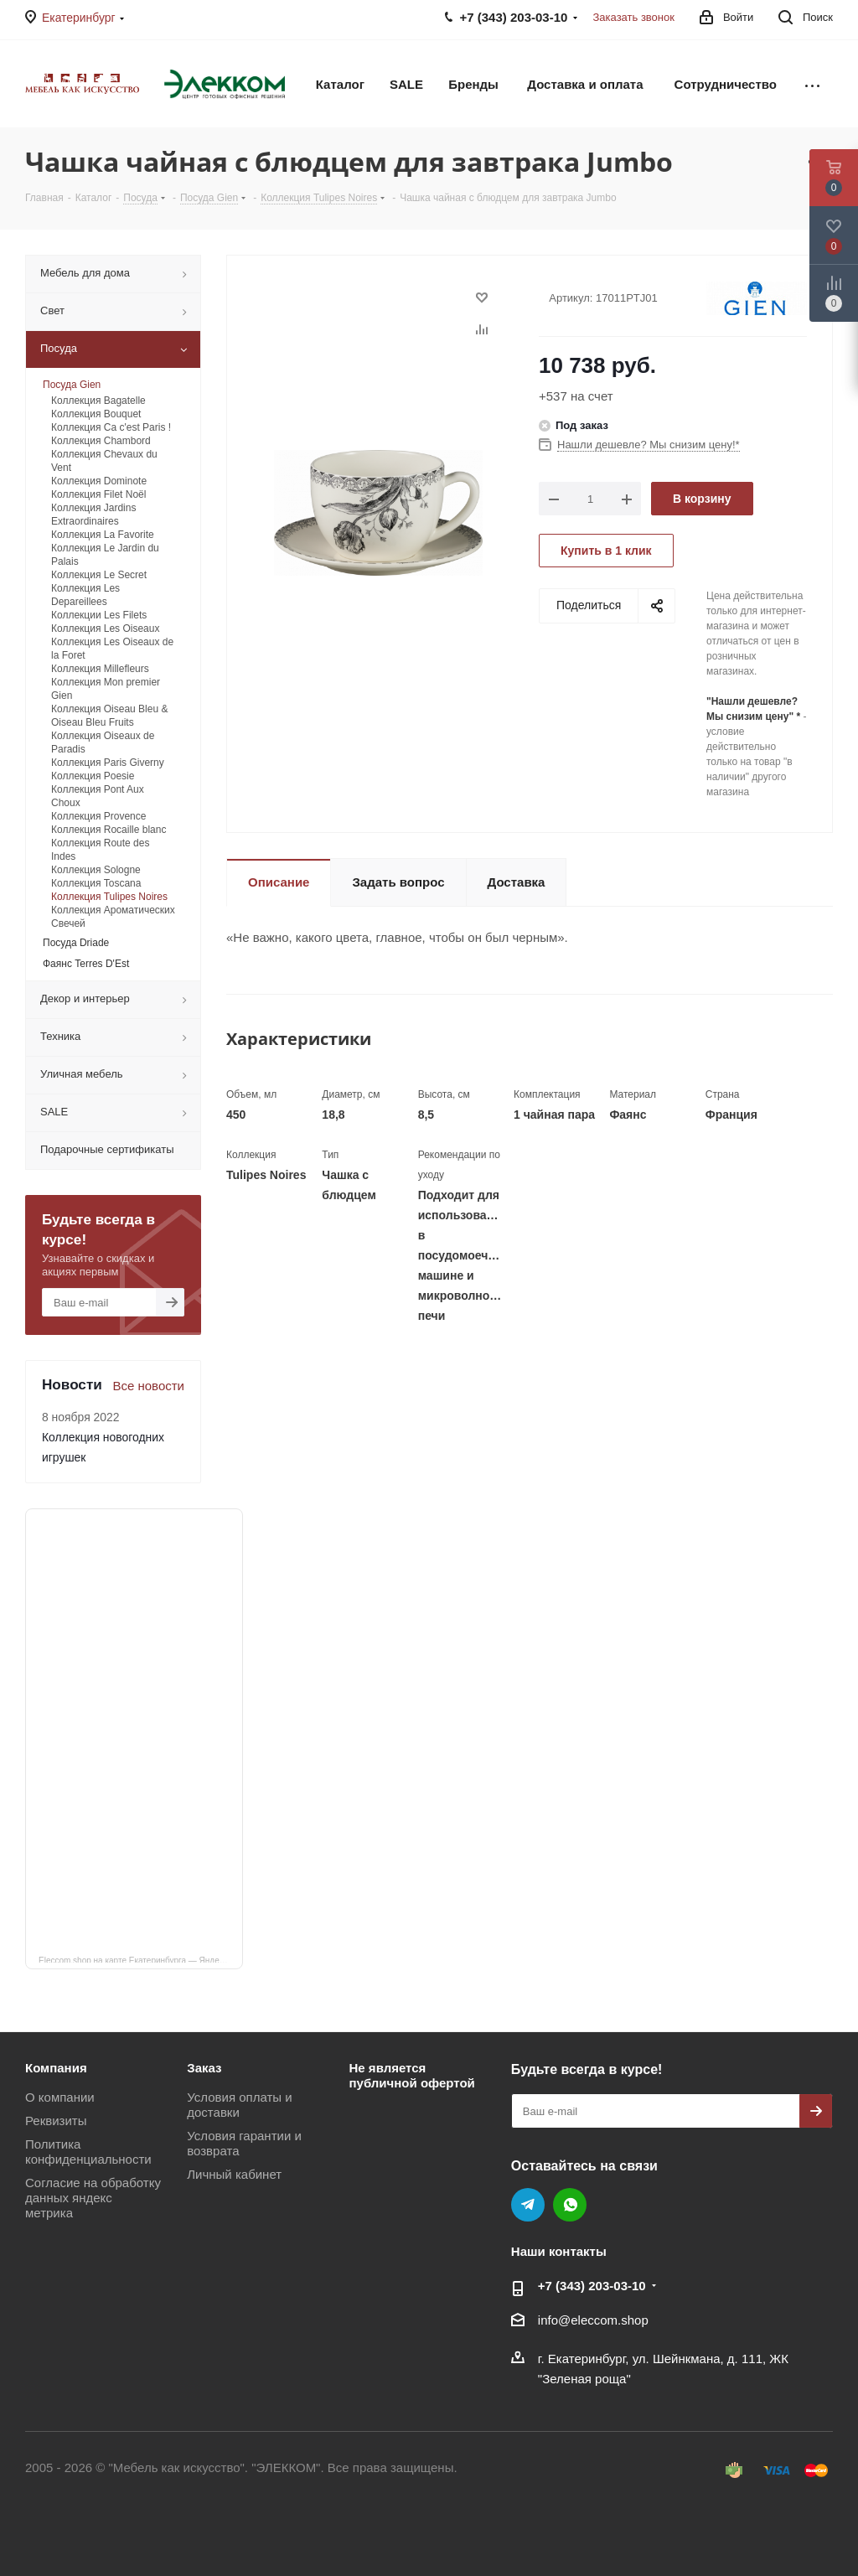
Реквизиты (56, 2120)
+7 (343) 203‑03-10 (592, 2286)
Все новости (148, 1386)
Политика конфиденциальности (88, 2151)
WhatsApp (570, 2205)
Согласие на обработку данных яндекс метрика (93, 2197)
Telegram (528, 2205)
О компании (60, 2097)
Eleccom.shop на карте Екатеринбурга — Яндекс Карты (141, 1959)
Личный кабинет (234, 2174)
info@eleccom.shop (593, 2320)
